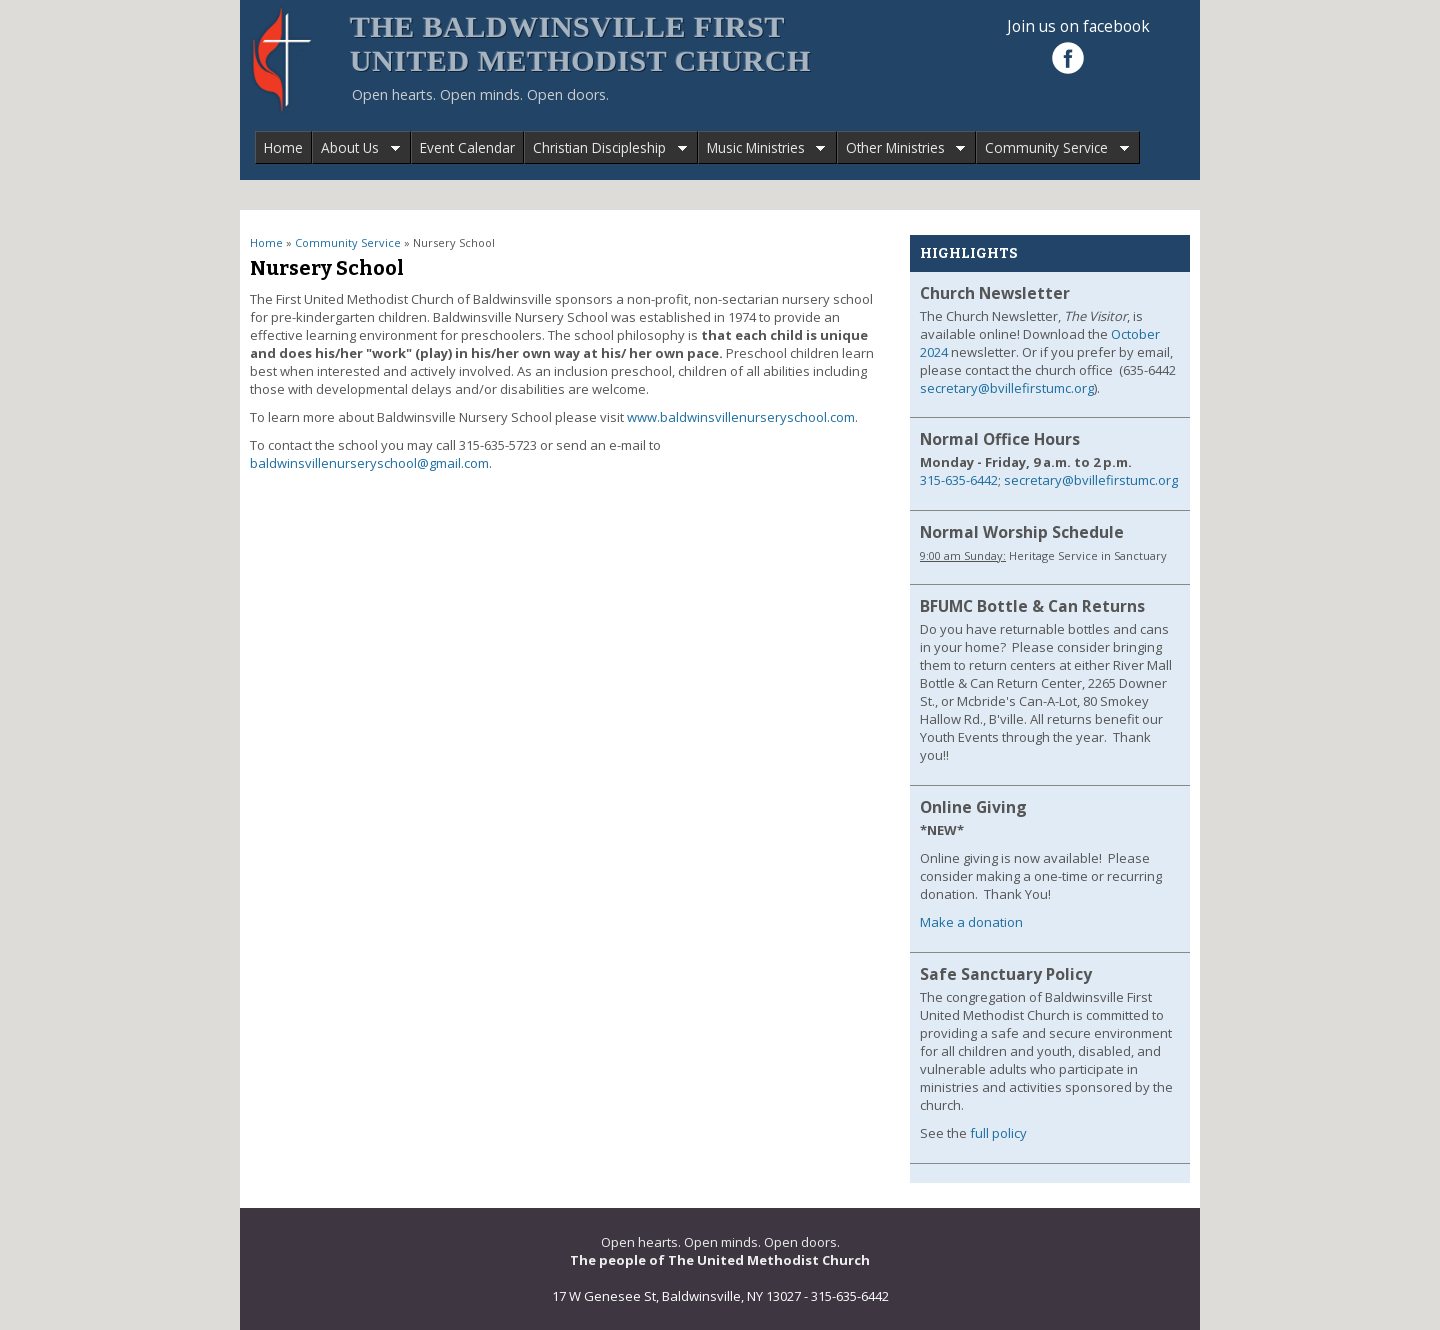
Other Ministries (901, 148)
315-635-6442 (959, 480)
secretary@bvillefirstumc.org (1007, 388)
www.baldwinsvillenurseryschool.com (741, 417)
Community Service (1052, 148)
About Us (356, 148)
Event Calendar (467, 147)
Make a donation (971, 922)
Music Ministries (762, 148)
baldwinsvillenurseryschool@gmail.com (369, 463)
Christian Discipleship (605, 148)
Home (283, 147)
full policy (998, 1133)
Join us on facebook (1078, 26)
